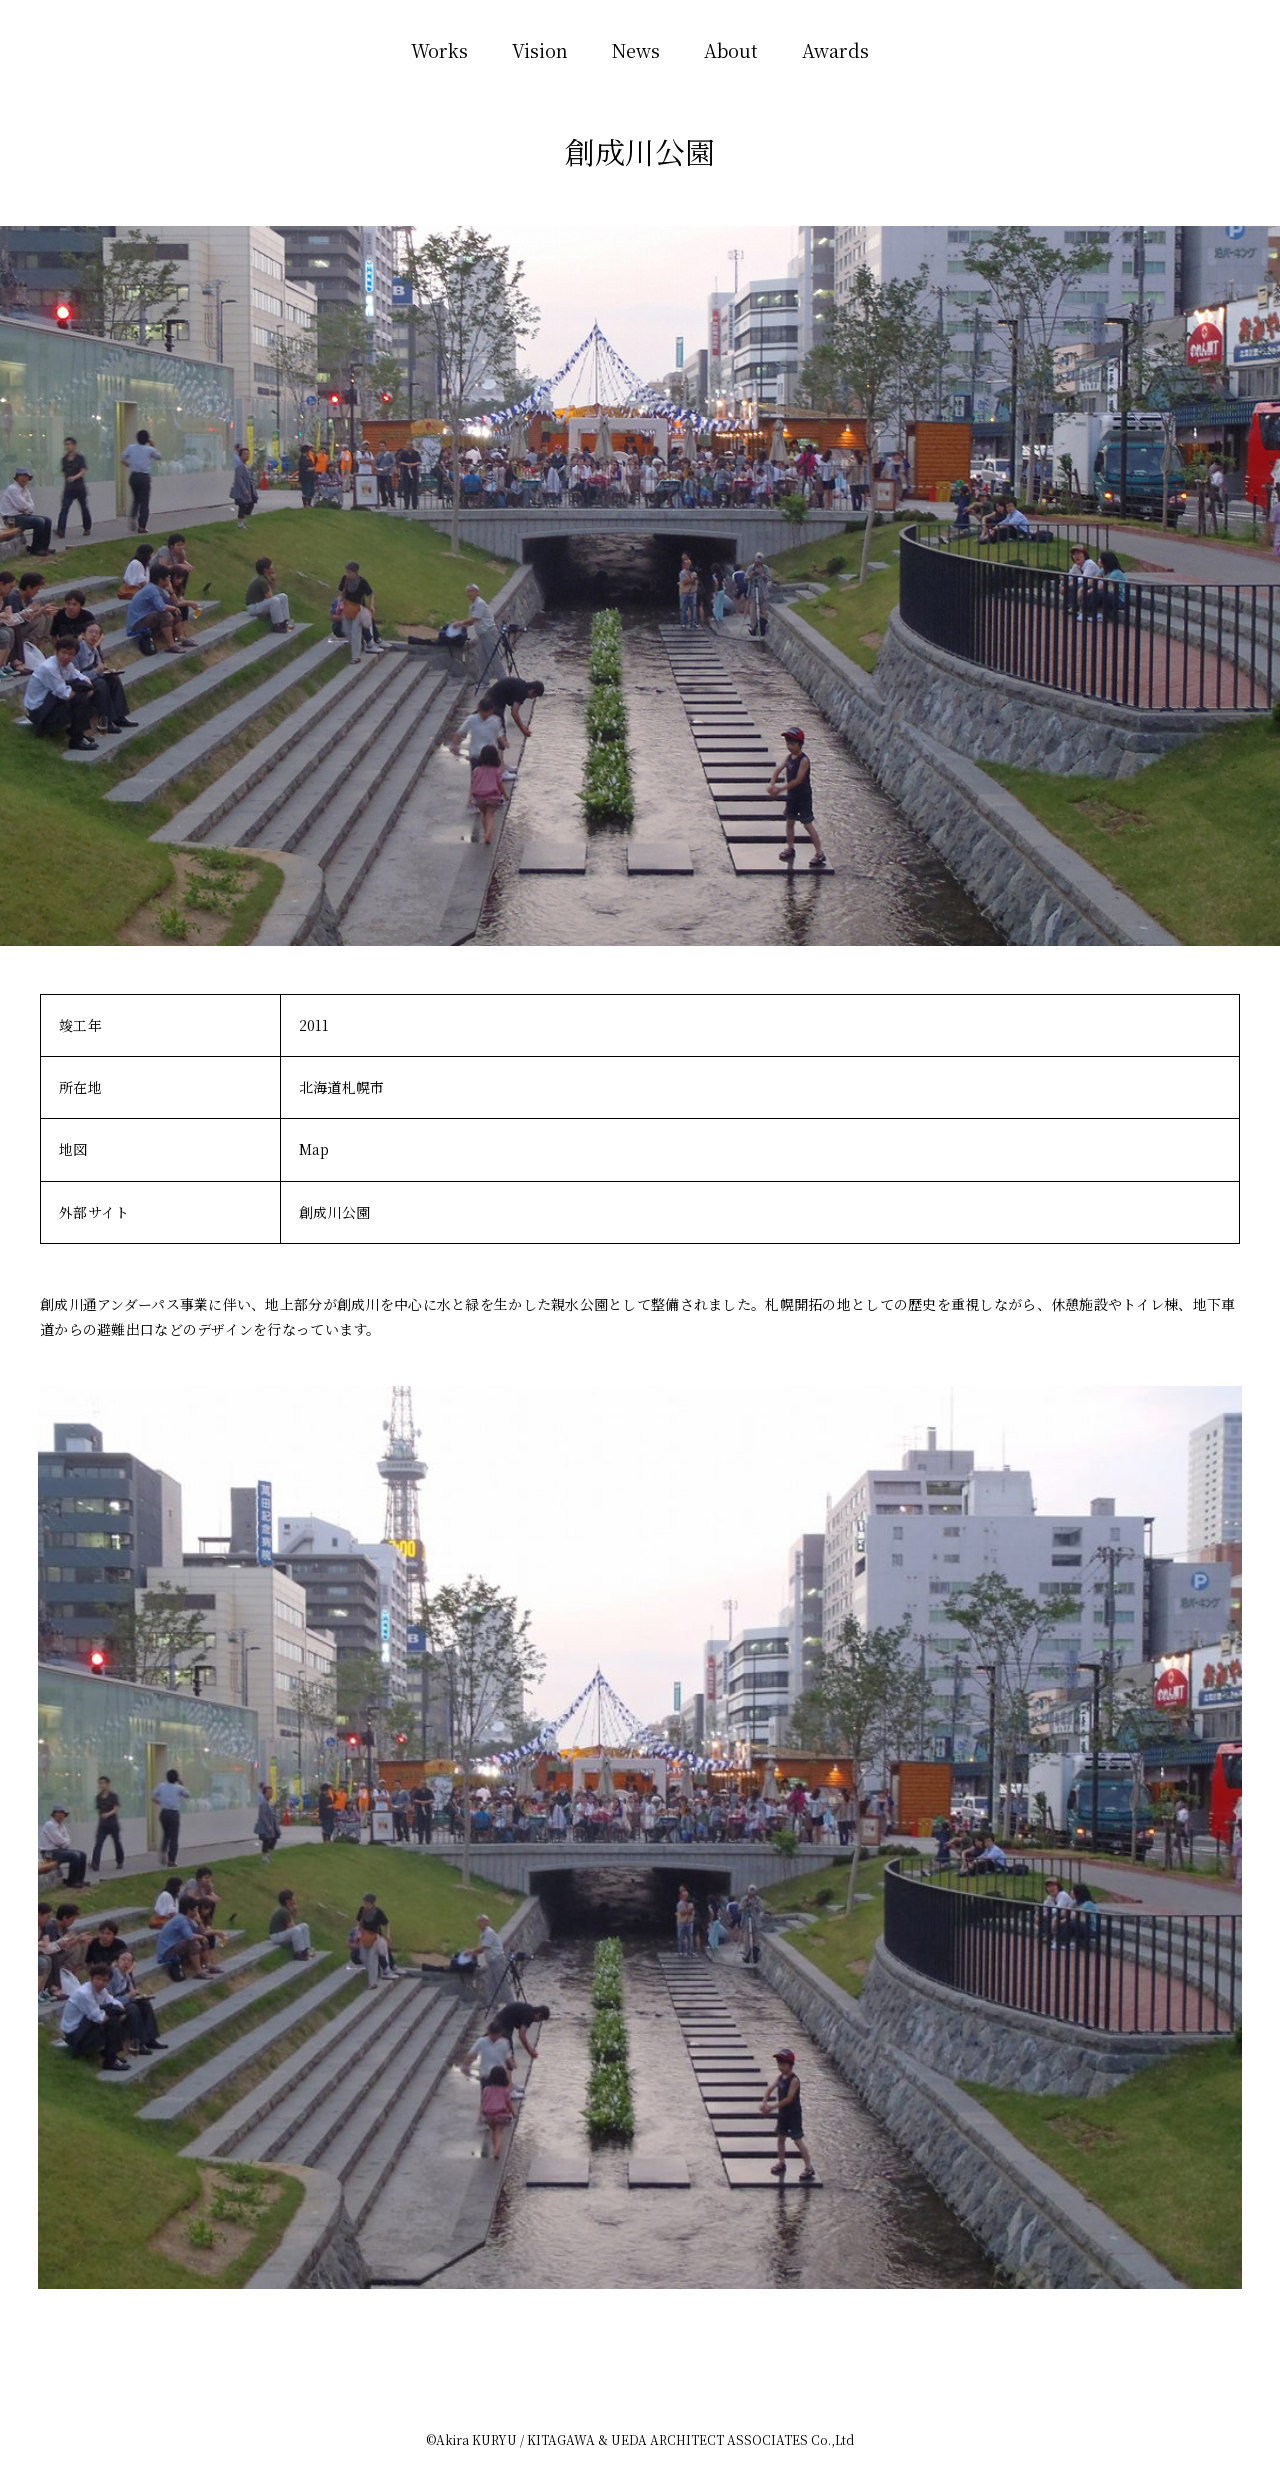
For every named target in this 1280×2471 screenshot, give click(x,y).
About (731, 50)
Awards (835, 50)
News (636, 50)
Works (439, 50)
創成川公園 (334, 1212)
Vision (540, 50)
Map (314, 1149)
